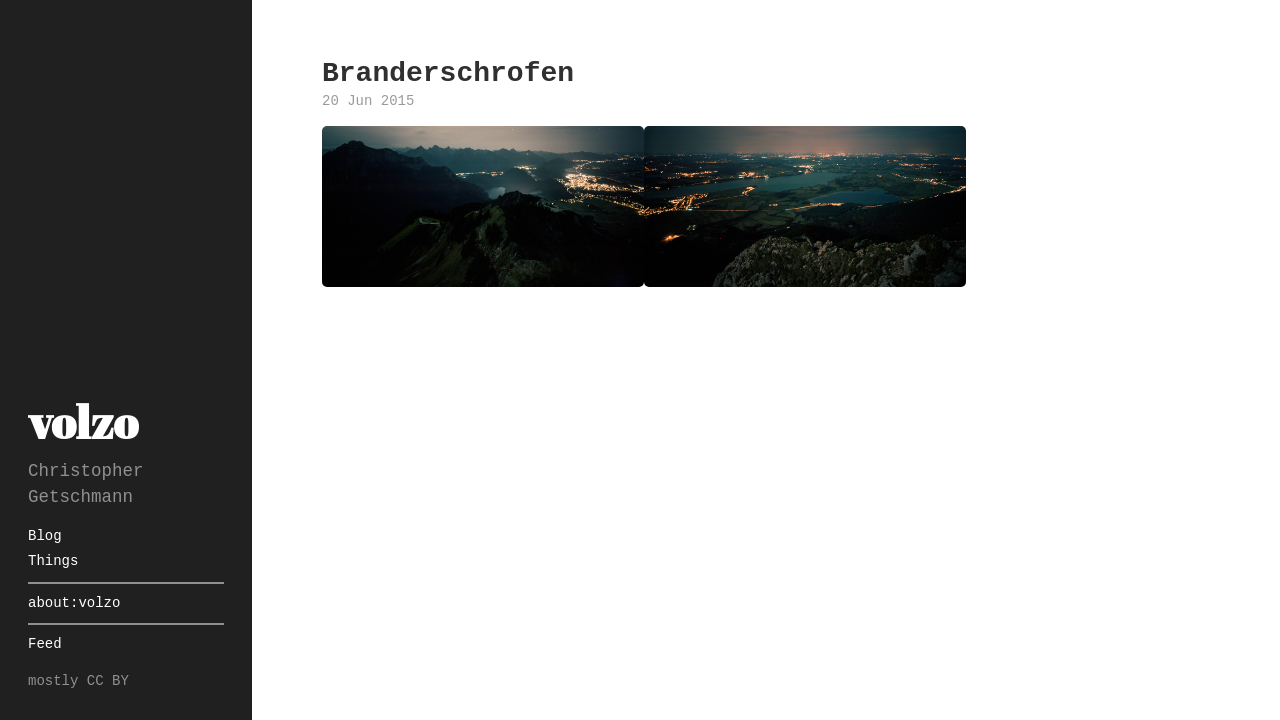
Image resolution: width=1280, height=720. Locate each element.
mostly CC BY (78, 681)
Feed (45, 644)
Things (53, 561)
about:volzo (74, 603)
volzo (83, 421)
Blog (45, 536)
